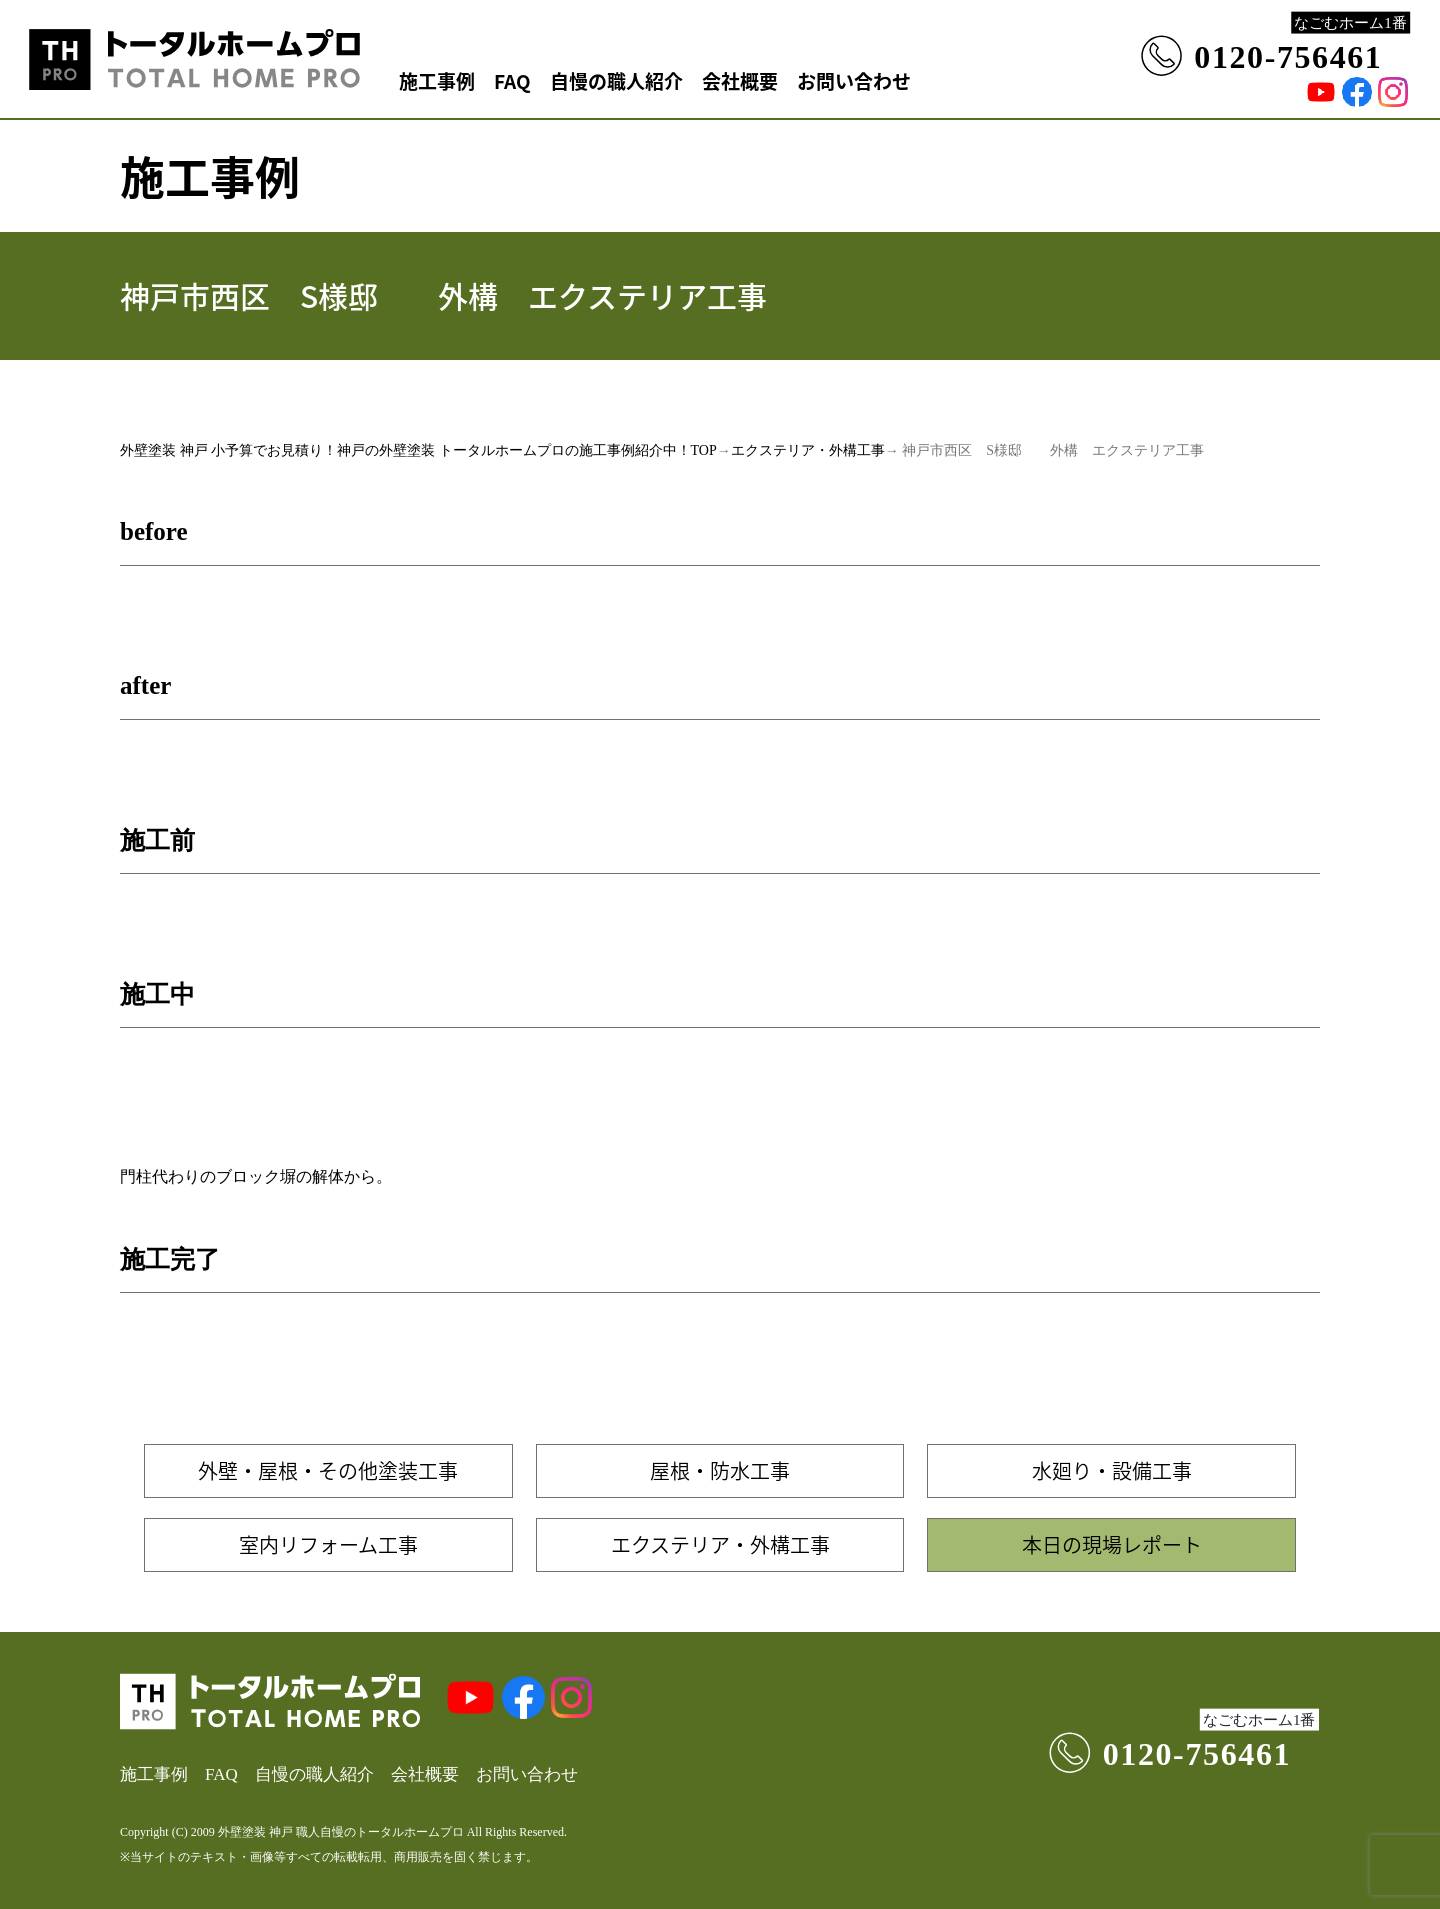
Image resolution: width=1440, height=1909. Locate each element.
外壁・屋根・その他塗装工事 (328, 1470)
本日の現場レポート (1112, 1544)
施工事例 (437, 80)
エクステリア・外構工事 (808, 450)
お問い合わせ (854, 80)
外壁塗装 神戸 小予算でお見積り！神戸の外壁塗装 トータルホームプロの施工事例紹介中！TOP (418, 450)
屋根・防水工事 (720, 1470)
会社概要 (740, 80)
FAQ (512, 80)
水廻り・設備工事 (1112, 1470)
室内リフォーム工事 (328, 1544)
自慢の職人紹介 (616, 80)
